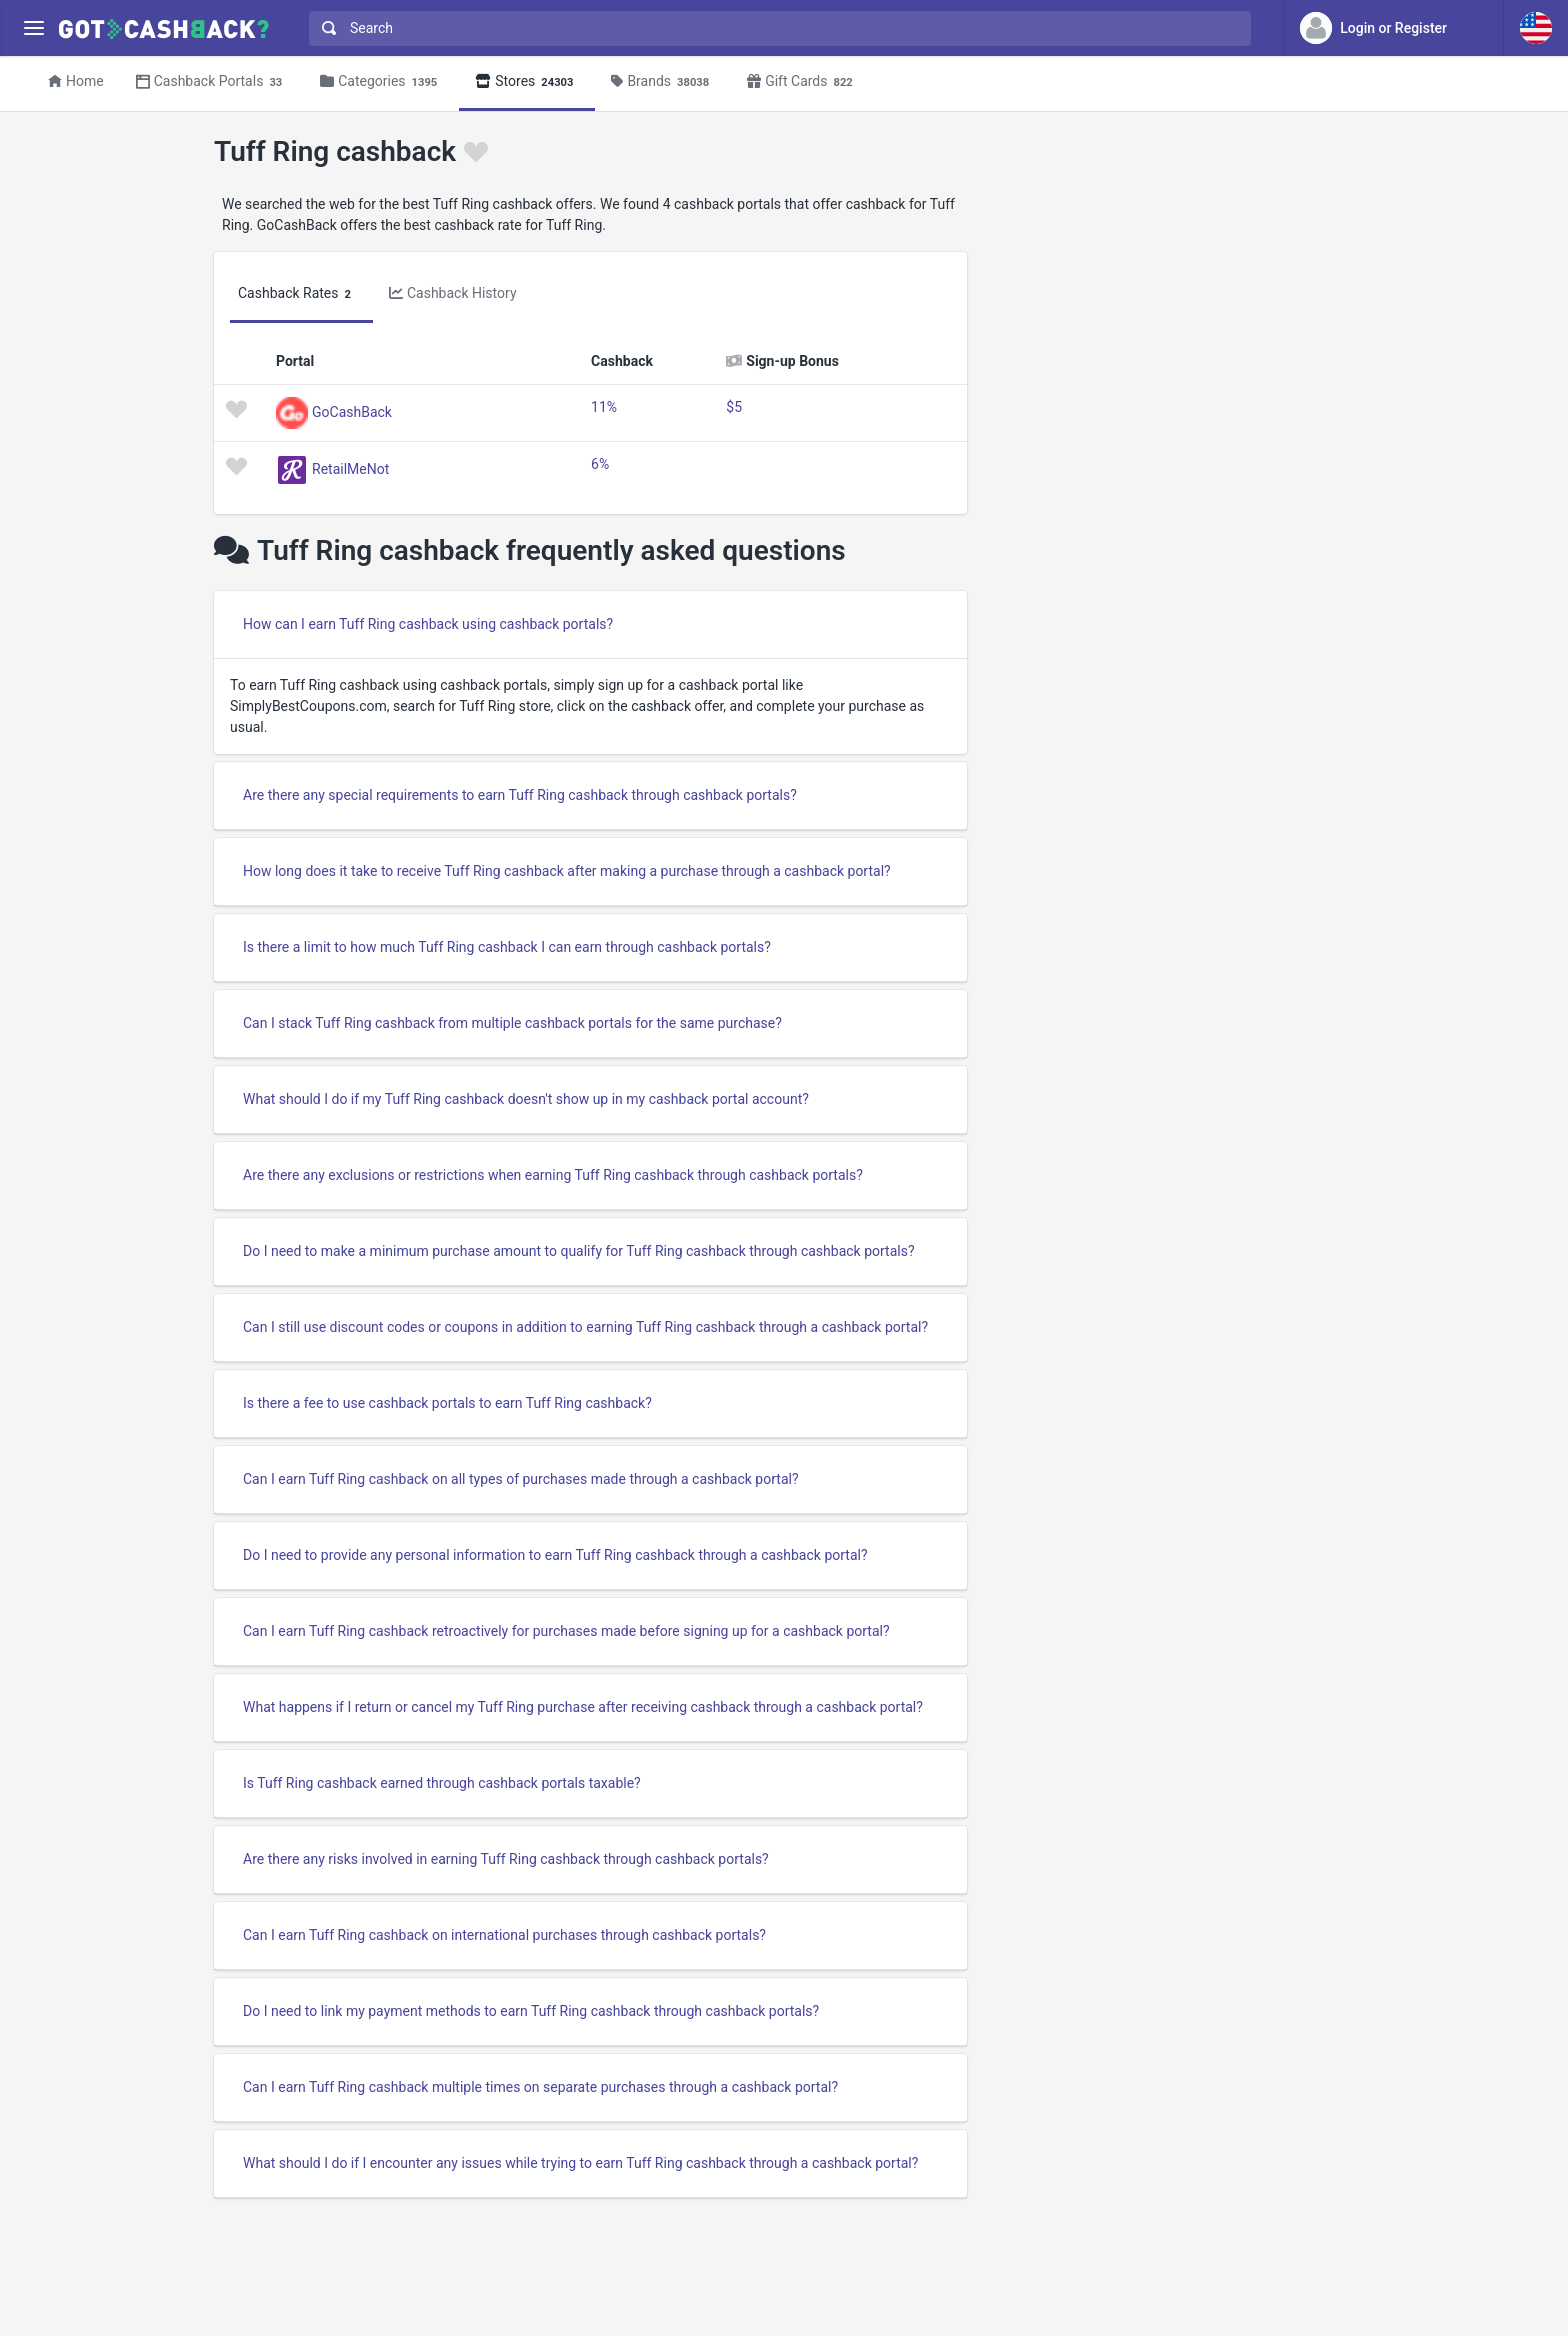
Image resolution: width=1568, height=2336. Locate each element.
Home (76, 81)
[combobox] (775, 28)
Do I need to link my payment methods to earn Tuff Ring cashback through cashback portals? (531, 2011)
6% (600, 464)
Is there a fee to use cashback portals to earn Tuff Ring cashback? (447, 1403)
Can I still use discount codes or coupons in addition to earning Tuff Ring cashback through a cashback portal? (585, 1327)
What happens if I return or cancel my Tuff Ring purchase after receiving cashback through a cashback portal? (583, 1707)
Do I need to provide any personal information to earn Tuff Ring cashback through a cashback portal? (555, 1555)
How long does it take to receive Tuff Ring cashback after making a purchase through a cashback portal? (567, 871)
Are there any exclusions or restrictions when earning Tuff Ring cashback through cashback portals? (553, 1175)
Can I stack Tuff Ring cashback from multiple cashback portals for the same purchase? (512, 1023)
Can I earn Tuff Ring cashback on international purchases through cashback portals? (504, 1935)
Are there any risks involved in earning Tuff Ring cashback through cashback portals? (506, 1859)
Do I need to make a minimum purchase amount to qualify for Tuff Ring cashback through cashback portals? (579, 1251)
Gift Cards (803, 82)
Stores (527, 82)
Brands (663, 82)
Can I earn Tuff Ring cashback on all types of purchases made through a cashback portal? (521, 1479)
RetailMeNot (350, 468)
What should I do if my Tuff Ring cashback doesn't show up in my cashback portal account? (526, 1099)
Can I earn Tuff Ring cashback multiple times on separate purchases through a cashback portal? (540, 2087)
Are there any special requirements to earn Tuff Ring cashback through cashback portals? (520, 795)
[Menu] (33, 28)
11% (604, 407)
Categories (381, 82)
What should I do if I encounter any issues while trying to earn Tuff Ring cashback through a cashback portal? (580, 2163)
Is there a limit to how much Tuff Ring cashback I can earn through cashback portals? (507, 947)
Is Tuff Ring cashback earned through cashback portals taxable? (442, 1783)
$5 (734, 407)
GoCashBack (352, 411)
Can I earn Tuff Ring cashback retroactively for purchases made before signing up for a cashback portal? (566, 1631)
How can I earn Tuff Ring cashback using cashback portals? (428, 624)
